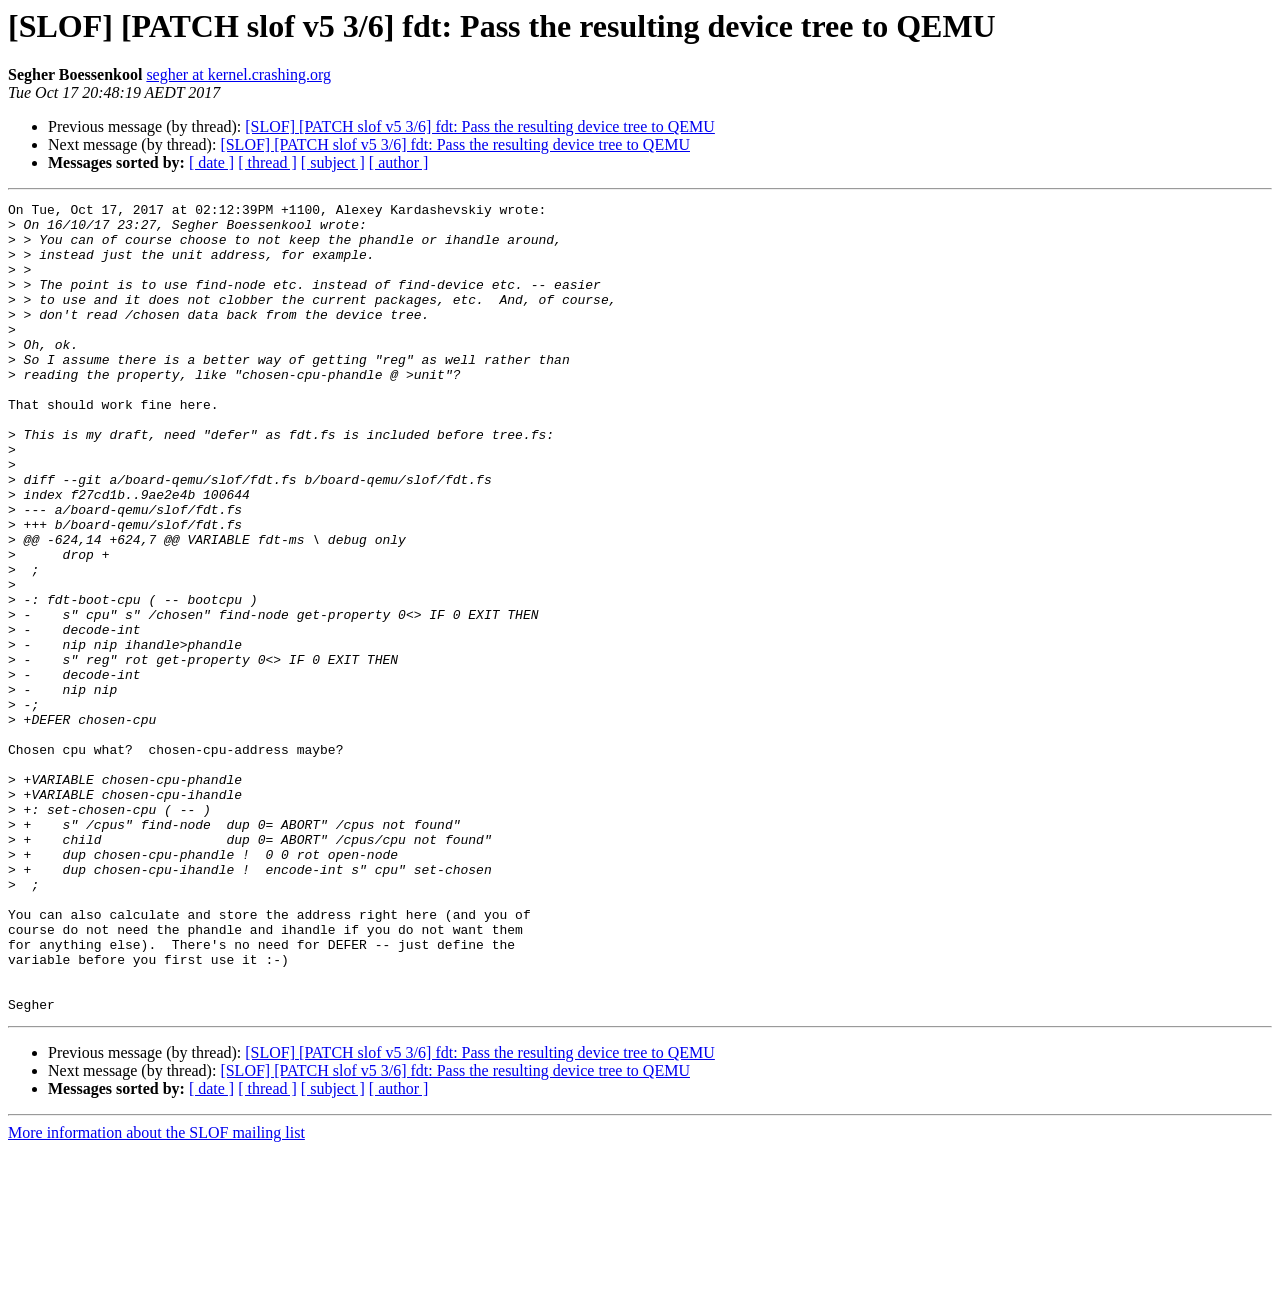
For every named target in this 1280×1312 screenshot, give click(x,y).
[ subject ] (333, 162)
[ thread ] (267, 162)
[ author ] (399, 162)
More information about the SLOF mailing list (156, 1294)
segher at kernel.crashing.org (238, 74)
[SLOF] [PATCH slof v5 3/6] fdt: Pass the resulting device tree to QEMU (480, 126)
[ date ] (211, 162)
